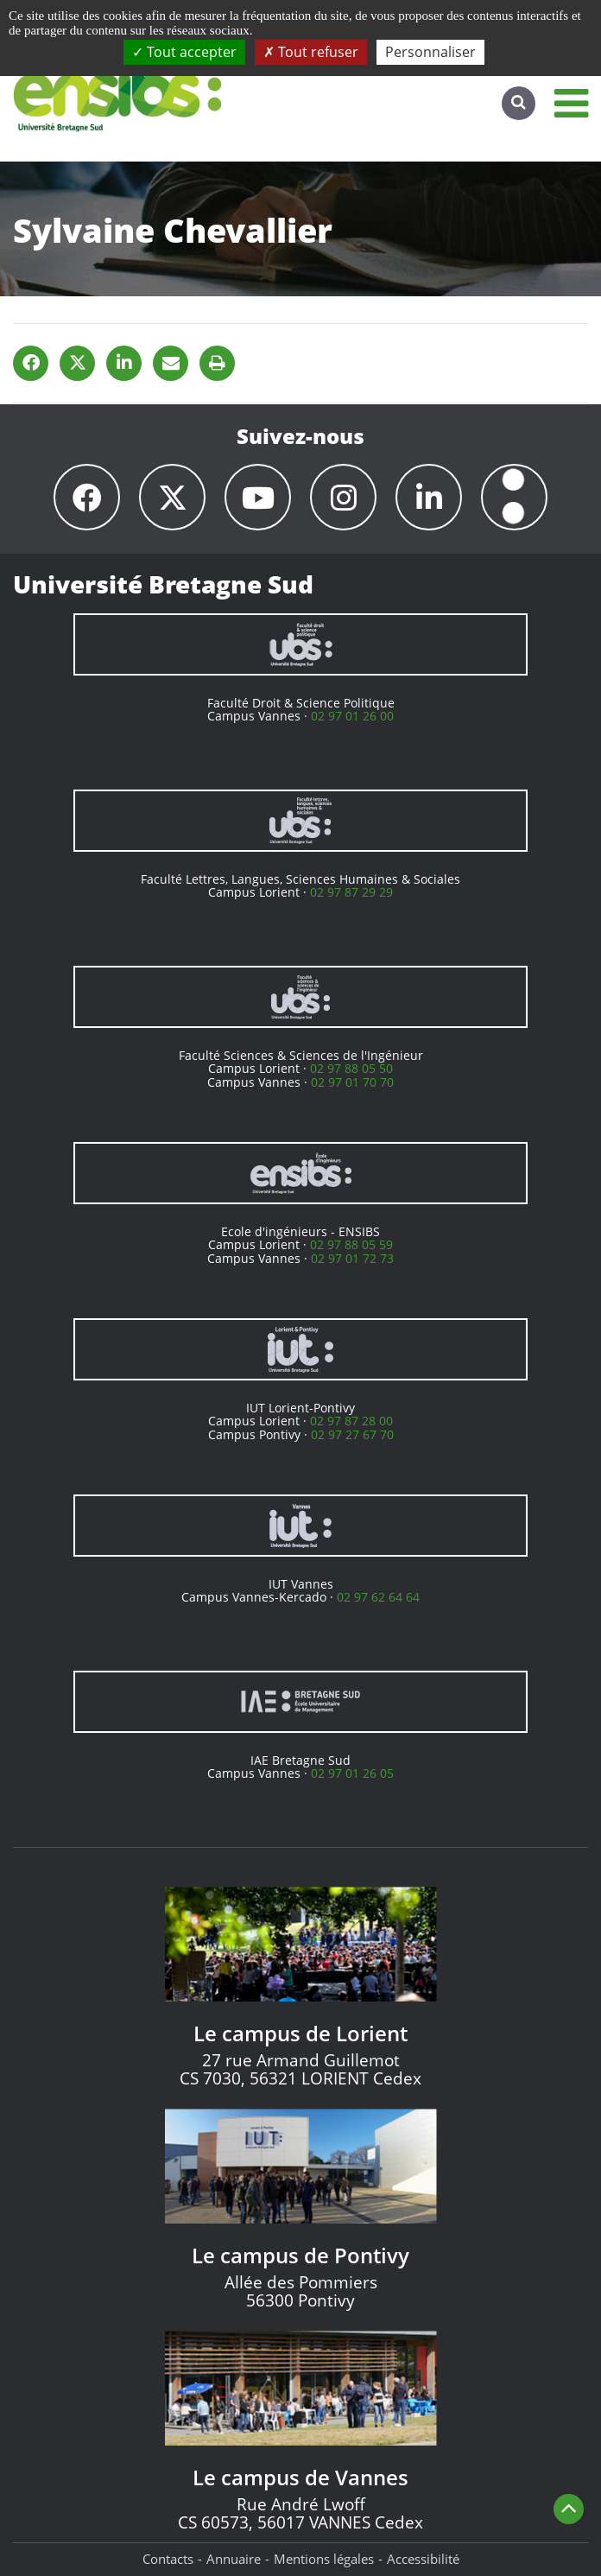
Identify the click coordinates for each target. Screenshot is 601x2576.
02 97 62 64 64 (378, 1596)
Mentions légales (324, 2558)
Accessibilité (423, 2558)
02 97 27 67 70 (352, 1434)
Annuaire (233, 2558)
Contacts (167, 2558)
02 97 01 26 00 (352, 715)
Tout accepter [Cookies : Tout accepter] (184, 51)
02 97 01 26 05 (352, 1773)
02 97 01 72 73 (352, 1258)
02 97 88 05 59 (351, 1244)
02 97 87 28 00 (351, 1420)
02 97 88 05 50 (351, 1068)
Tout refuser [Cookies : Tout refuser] (310, 51)
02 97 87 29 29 (351, 891)
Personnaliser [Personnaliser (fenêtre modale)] (430, 51)
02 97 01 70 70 (352, 1081)
